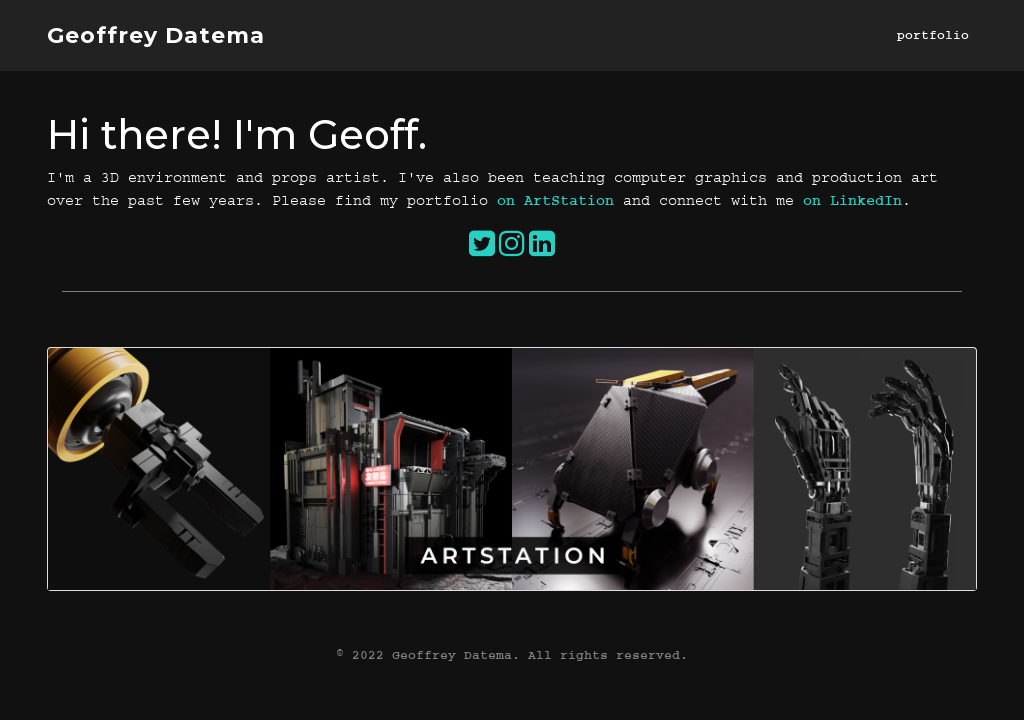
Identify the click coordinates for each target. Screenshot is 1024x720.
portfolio (933, 35)
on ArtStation (555, 200)
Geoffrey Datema (156, 35)
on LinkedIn (852, 200)
